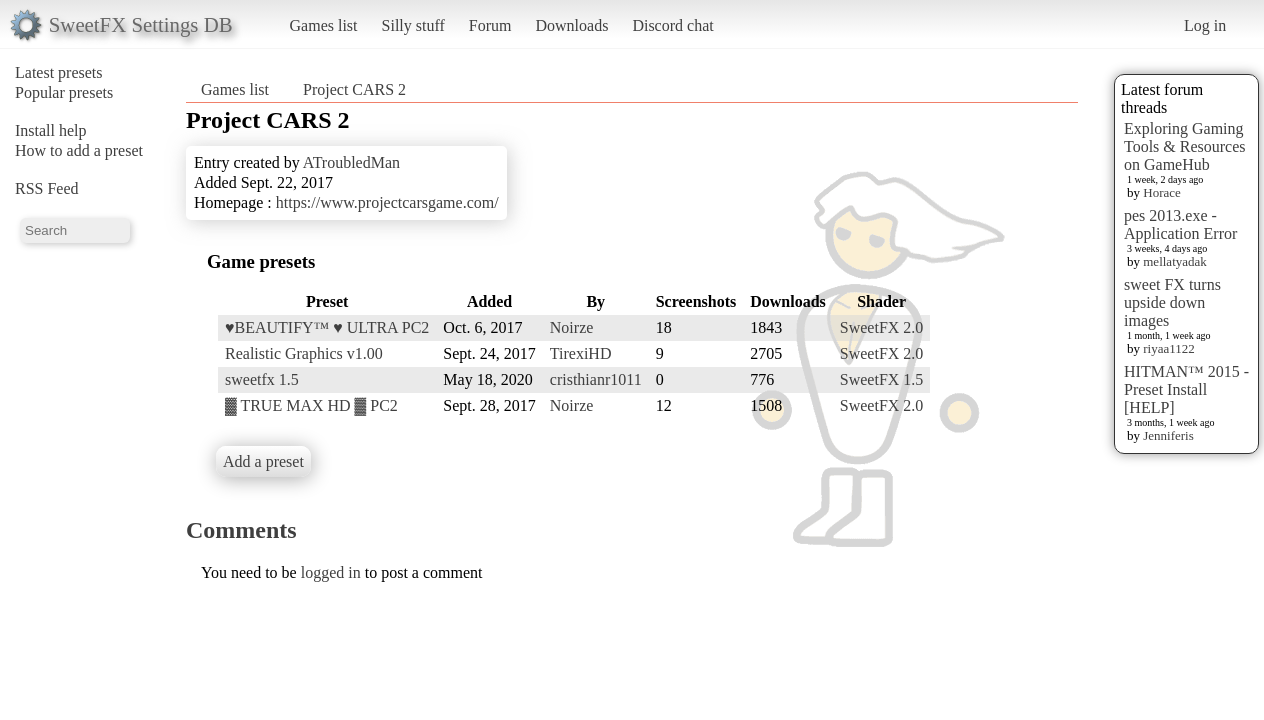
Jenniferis (1168, 435)
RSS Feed (47, 188)
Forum (490, 25)
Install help (51, 130)
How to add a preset (79, 150)
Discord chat (672, 25)
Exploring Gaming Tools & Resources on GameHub (1185, 146)
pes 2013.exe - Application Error (1180, 224)
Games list (324, 25)
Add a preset (263, 461)
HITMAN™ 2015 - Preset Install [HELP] (1186, 389)
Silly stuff (413, 25)
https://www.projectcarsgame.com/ (387, 202)
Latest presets (59, 72)
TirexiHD (581, 353)
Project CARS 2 (354, 89)
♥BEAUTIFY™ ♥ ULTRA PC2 (327, 327)
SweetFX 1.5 (882, 379)
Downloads (571, 25)
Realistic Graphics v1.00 (304, 353)
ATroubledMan (351, 162)
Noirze (572, 327)
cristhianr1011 (596, 379)
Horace (1162, 192)
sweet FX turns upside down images (1172, 302)
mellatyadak (1175, 261)
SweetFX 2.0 (882, 327)
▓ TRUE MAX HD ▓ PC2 (311, 405)
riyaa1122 (1169, 348)
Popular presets (64, 92)
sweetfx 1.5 (262, 379)
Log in (1205, 25)
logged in (331, 572)
